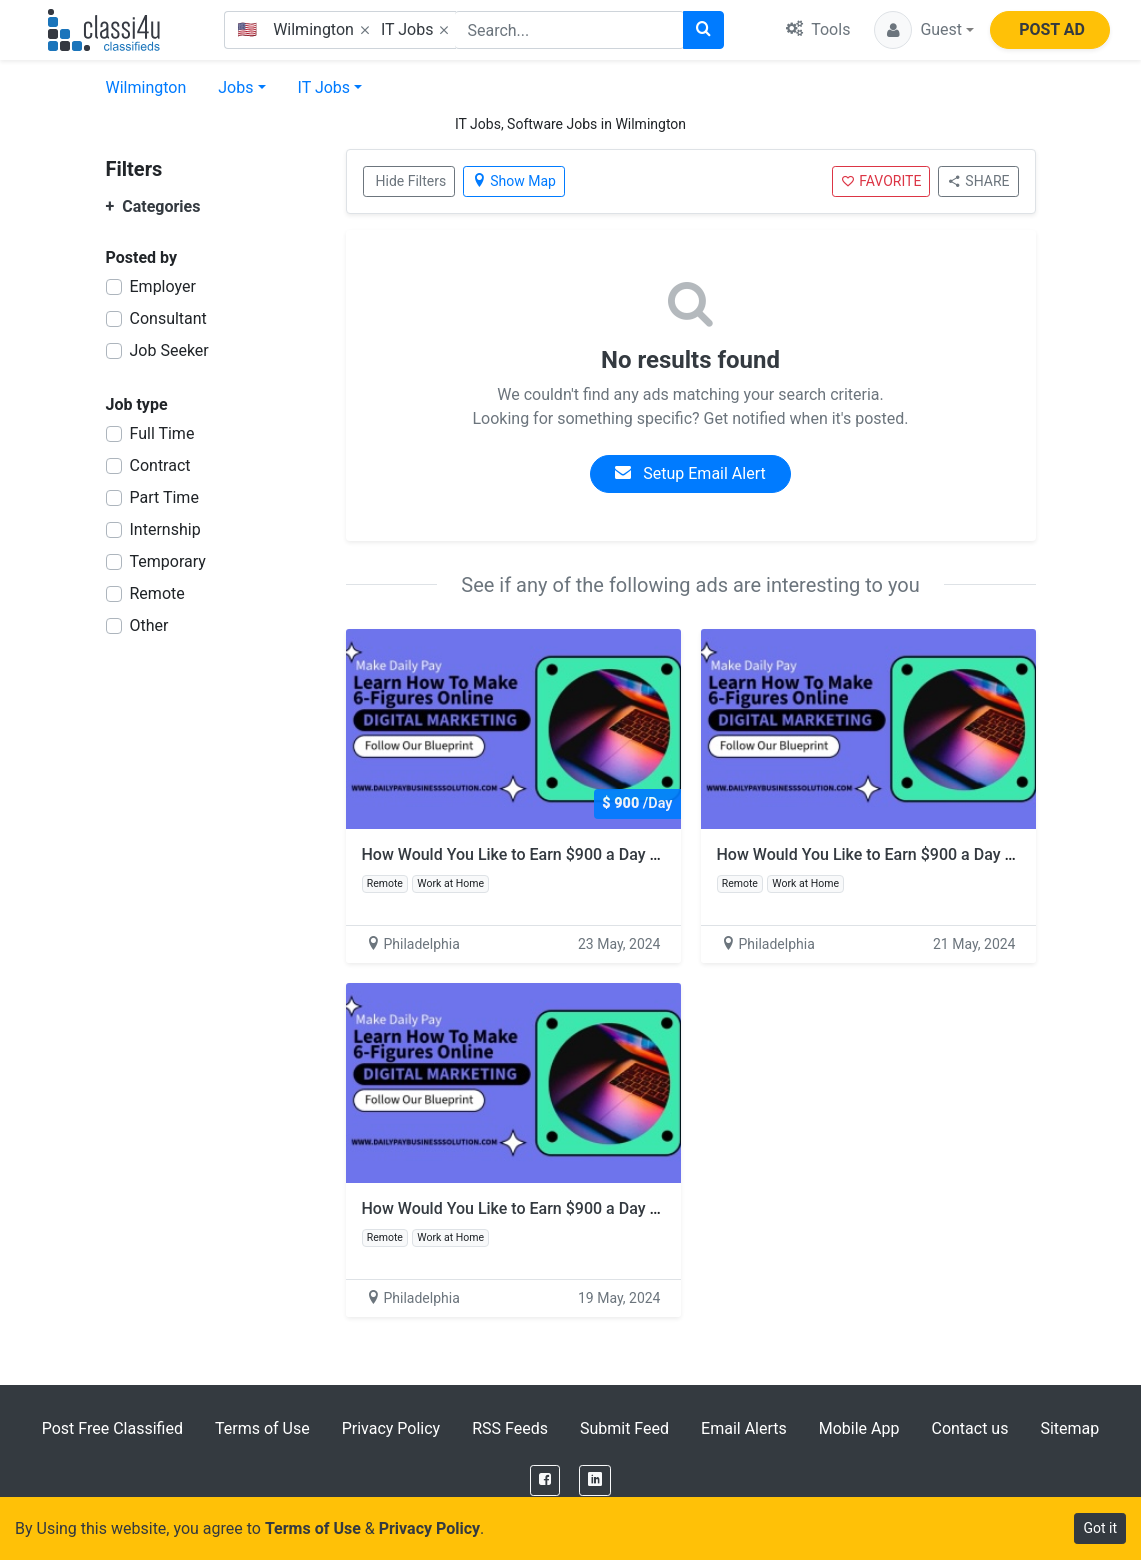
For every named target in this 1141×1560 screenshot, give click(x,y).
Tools (818, 29)
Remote (157, 593)
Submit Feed (624, 1428)
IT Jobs (324, 87)
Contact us (969, 1428)
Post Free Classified (112, 1428)
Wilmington (146, 87)
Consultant (168, 318)
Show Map (514, 181)
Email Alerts (744, 1428)
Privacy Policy (391, 1428)
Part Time (164, 497)
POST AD (1052, 29)
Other (149, 625)
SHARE (978, 181)
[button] (924, 30)
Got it (1100, 1528)
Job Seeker (169, 350)
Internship (165, 529)
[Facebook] (545, 1480)
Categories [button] (153, 206)
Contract (160, 465)
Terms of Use (262, 1428)
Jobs (235, 87)
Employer (163, 286)
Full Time (162, 433)
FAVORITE (881, 181)
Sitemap (1069, 1428)
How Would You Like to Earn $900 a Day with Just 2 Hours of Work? (602, 854)
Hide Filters (411, 181)
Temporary (168, 561)
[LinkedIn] (595, 1480)
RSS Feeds (510, 1428)
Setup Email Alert (690, 473)
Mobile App (859, 1428)
